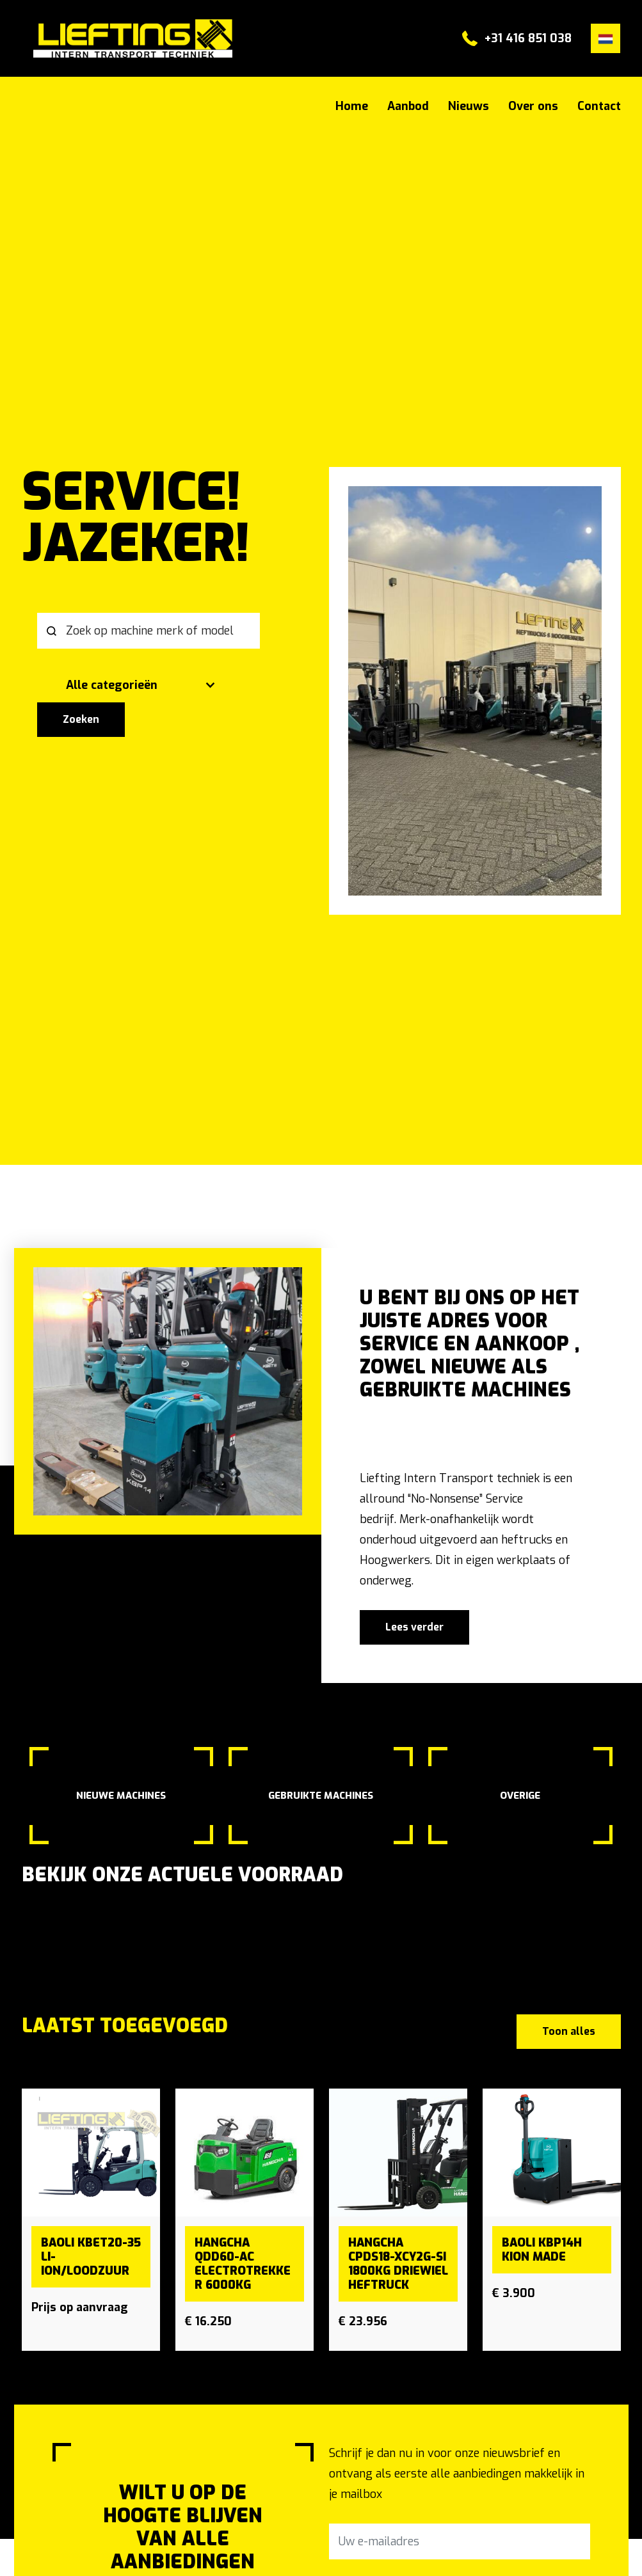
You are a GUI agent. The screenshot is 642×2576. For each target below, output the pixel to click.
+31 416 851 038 (528, 38)
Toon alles (568, 2031)
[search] (167, 657)
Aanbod (408, 106)
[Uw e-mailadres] (459, 2541)
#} (116, 38)
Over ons (533, 106)
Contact (599, 106)
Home (351, 106)
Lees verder (414, 1627)
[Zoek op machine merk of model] (148, 631)
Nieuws (468, 106)
